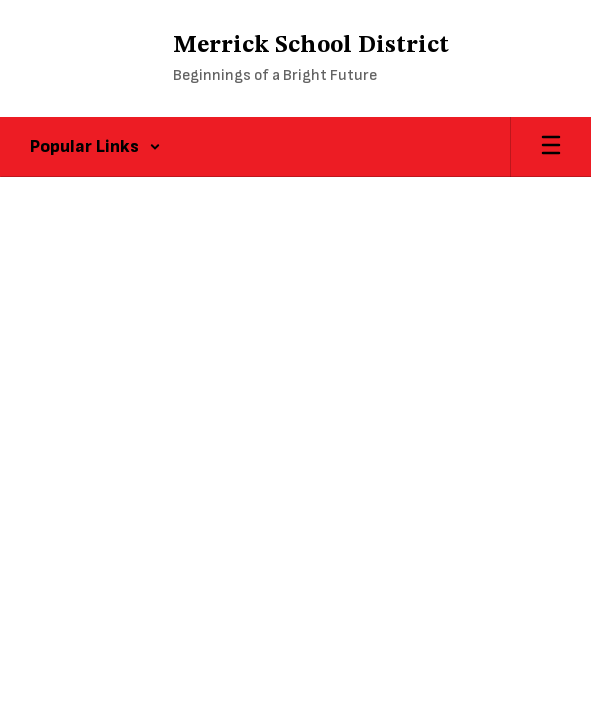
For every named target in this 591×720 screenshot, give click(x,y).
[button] (95, 147)
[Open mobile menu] (551, 147)
